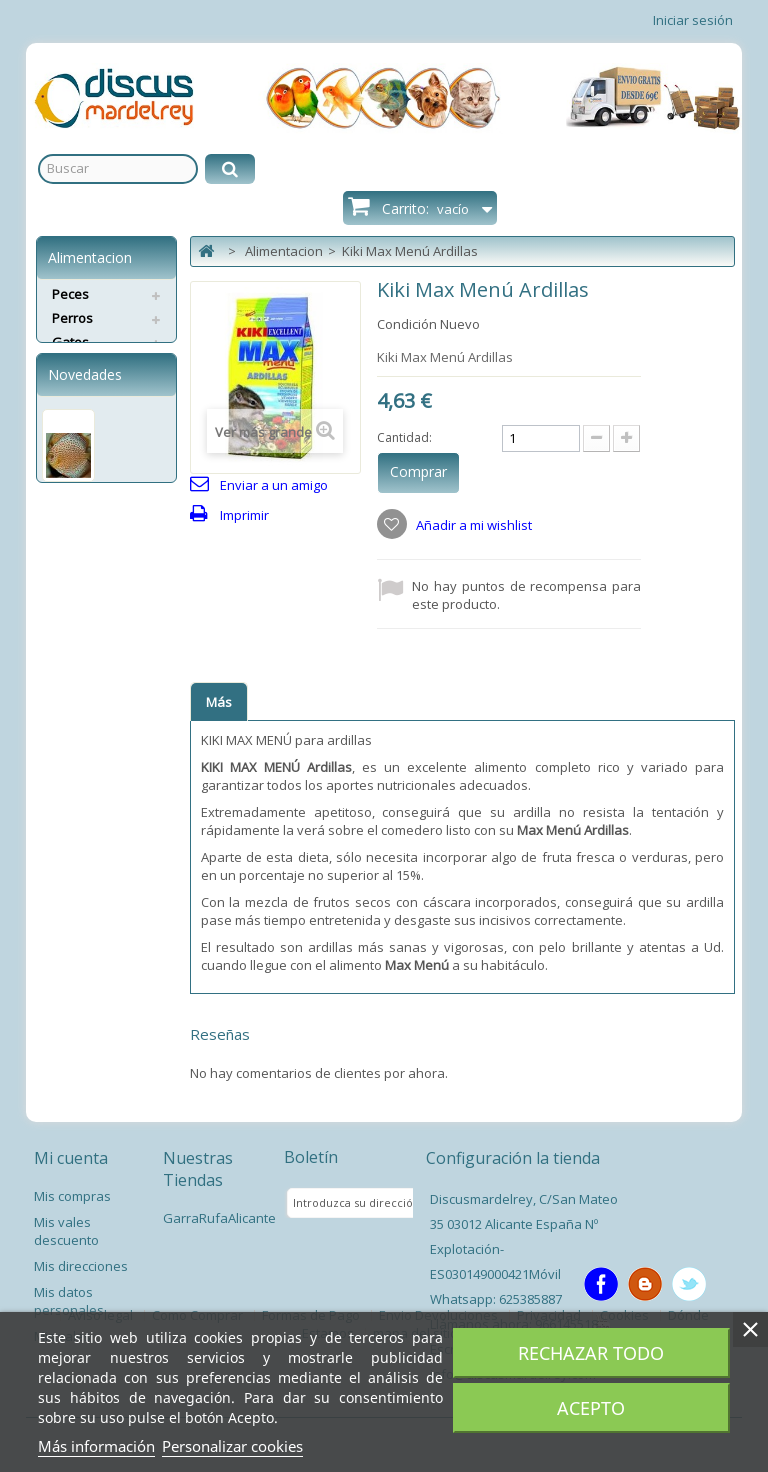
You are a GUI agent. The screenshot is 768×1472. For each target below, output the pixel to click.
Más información (96, 1446)
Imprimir (244, 515)
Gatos (70, 342)
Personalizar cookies (232, 1446)
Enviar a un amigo (274, 485)
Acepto (591, 1408)
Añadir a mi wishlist (472, 525)
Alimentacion (284, 251)
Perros (72, 318)
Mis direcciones (81, 1266)
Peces (70, 294)
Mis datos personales (69, 1301)
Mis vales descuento (66, 1231)
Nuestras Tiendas (198, 1169)
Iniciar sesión (693, 20)
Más (219, 702)
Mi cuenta (71, 1158)
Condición (407, 324)
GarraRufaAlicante (219, 1218)
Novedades (85, 445)
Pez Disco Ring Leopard (86, 585)
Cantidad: (404, 437)
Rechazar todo (591, 1353)
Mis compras (72, 1196)
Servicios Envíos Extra (101, 375)
